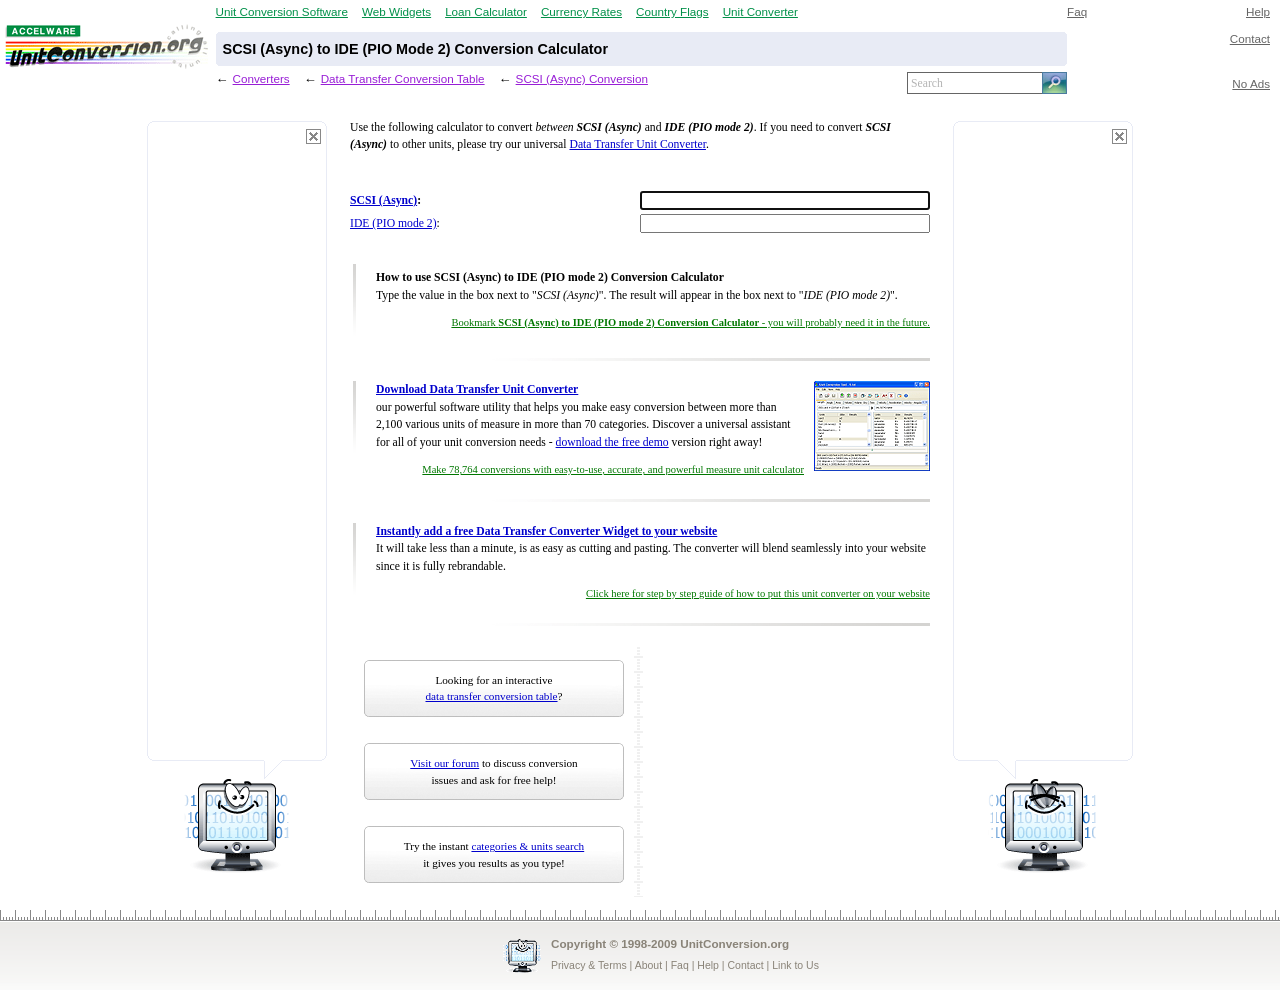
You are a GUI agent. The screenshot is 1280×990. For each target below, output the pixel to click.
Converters (261, 78)
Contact (1250, 38)
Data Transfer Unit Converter (637, 144)
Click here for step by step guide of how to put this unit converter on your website (758, 593)
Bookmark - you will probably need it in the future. (690, 322)
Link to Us (795, 965)
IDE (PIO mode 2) (393, 223)
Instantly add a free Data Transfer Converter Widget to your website (546, 531)
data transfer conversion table (492, 696)
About (648, 965)
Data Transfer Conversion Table (403, 78)
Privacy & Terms (589, 965)
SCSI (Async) (383, 200)
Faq (1077, 11)
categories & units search (527, 846)
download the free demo (612, 442)
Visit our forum (444, 763)
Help (1258, 11)
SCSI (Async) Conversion (582, 78)
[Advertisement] (237, 450)
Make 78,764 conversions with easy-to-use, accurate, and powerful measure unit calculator (613, 469)
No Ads (1251, 83)
